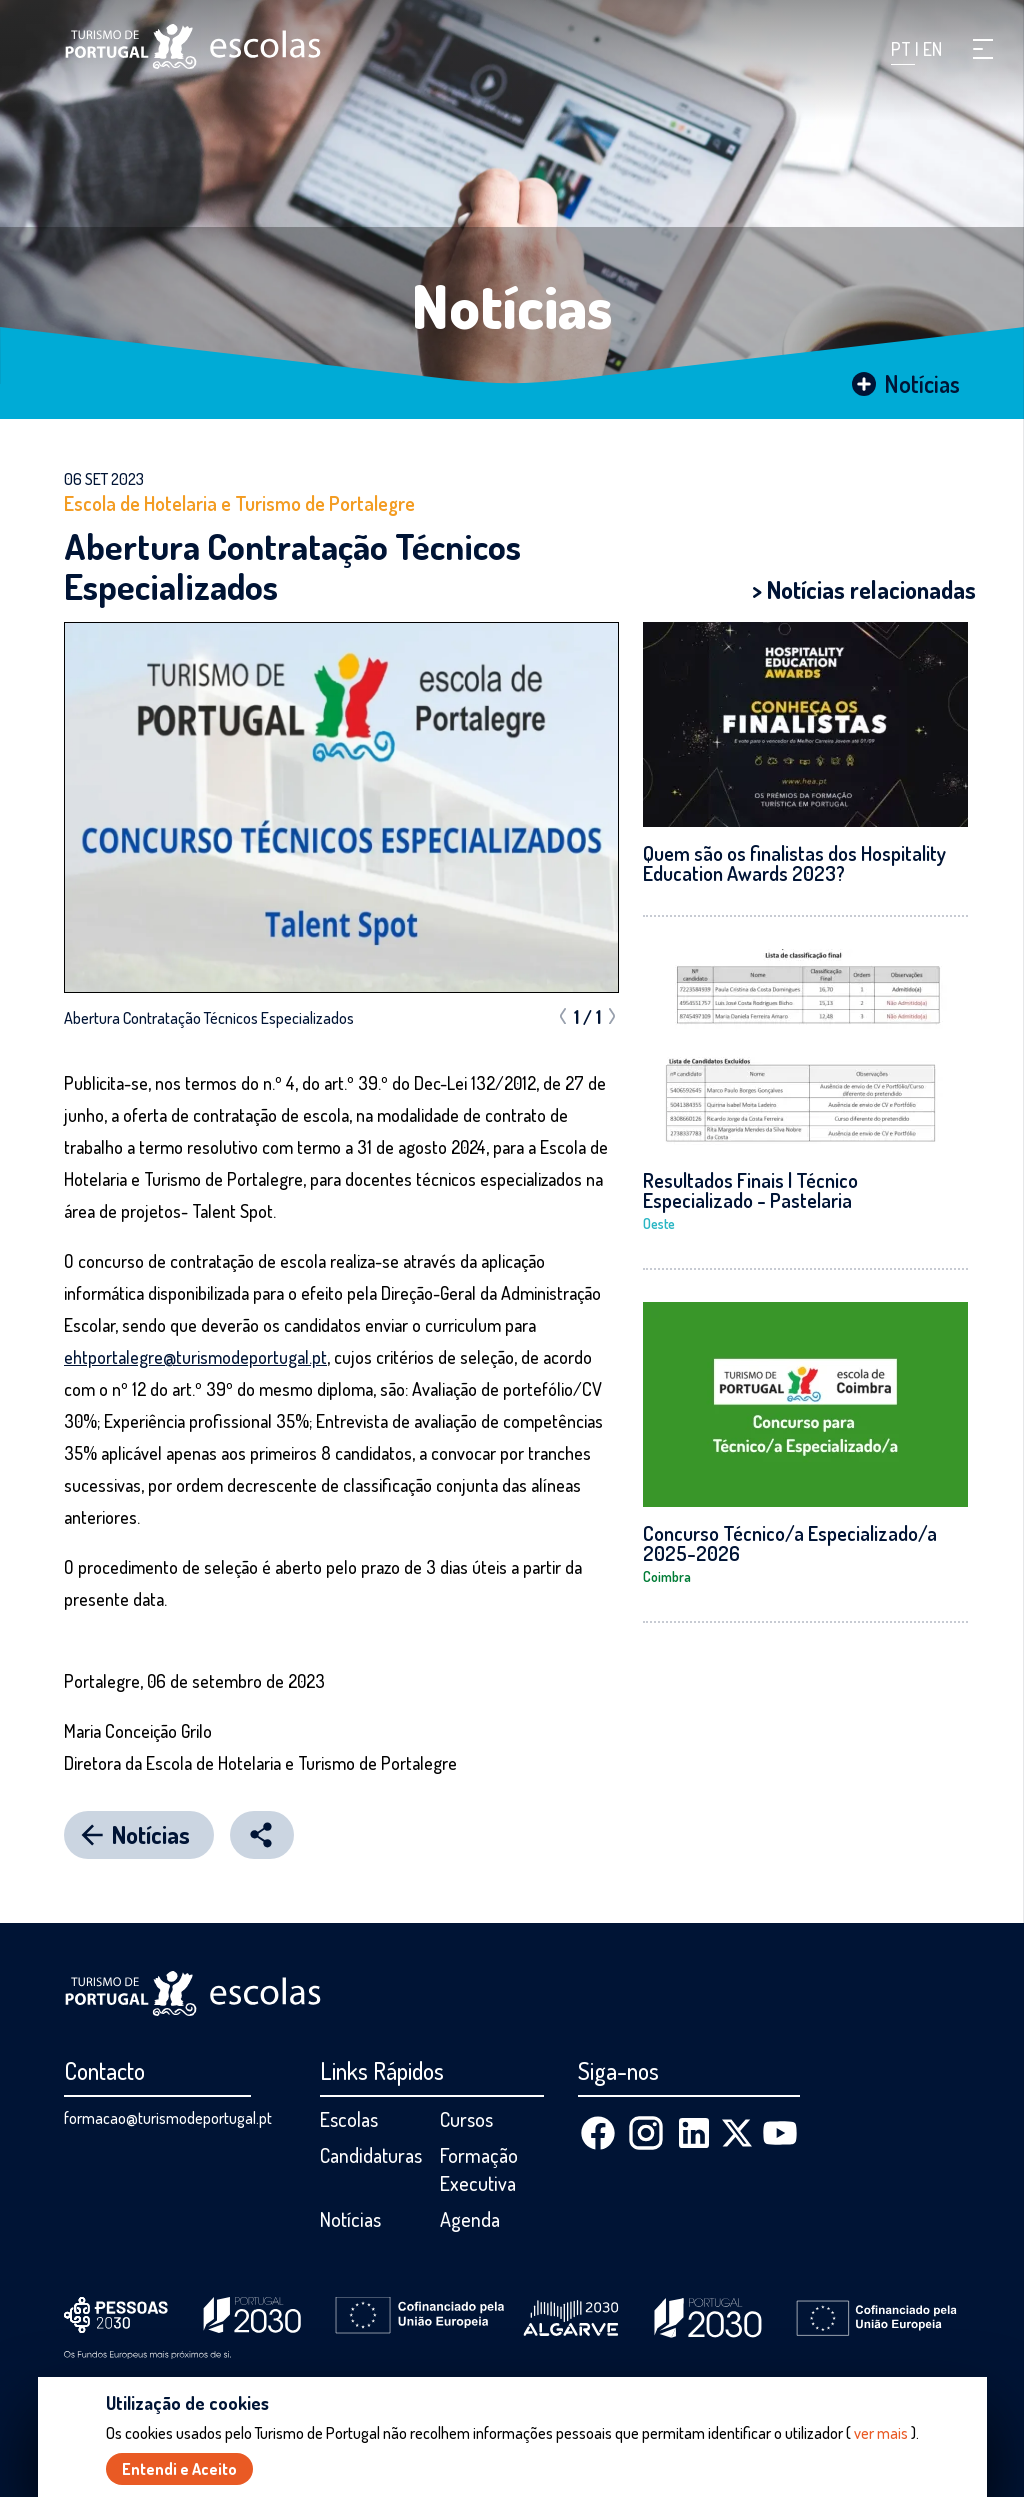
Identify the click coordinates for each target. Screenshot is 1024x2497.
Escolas (349, 2119)
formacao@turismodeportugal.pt (168, 2118)
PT (903, 49)
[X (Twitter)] (737, 2133)
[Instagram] (646, 2133)
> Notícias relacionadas (864, 589)
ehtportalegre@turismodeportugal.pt (195, 1357)
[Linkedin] (694, 2133)
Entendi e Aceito (179, 2470)
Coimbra (667, 1576)
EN (932, 49)
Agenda (470, 2219)
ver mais (881, 2434)
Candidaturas (371, 2155)
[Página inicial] (193, 46)
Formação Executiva (479, 2169)
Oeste (659, 1223)
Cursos (466, 2119)
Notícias (512, 305)
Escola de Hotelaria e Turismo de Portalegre (239, 503)
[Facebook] (598, 2133)
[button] (983, 49)
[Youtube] (780, 2133)
